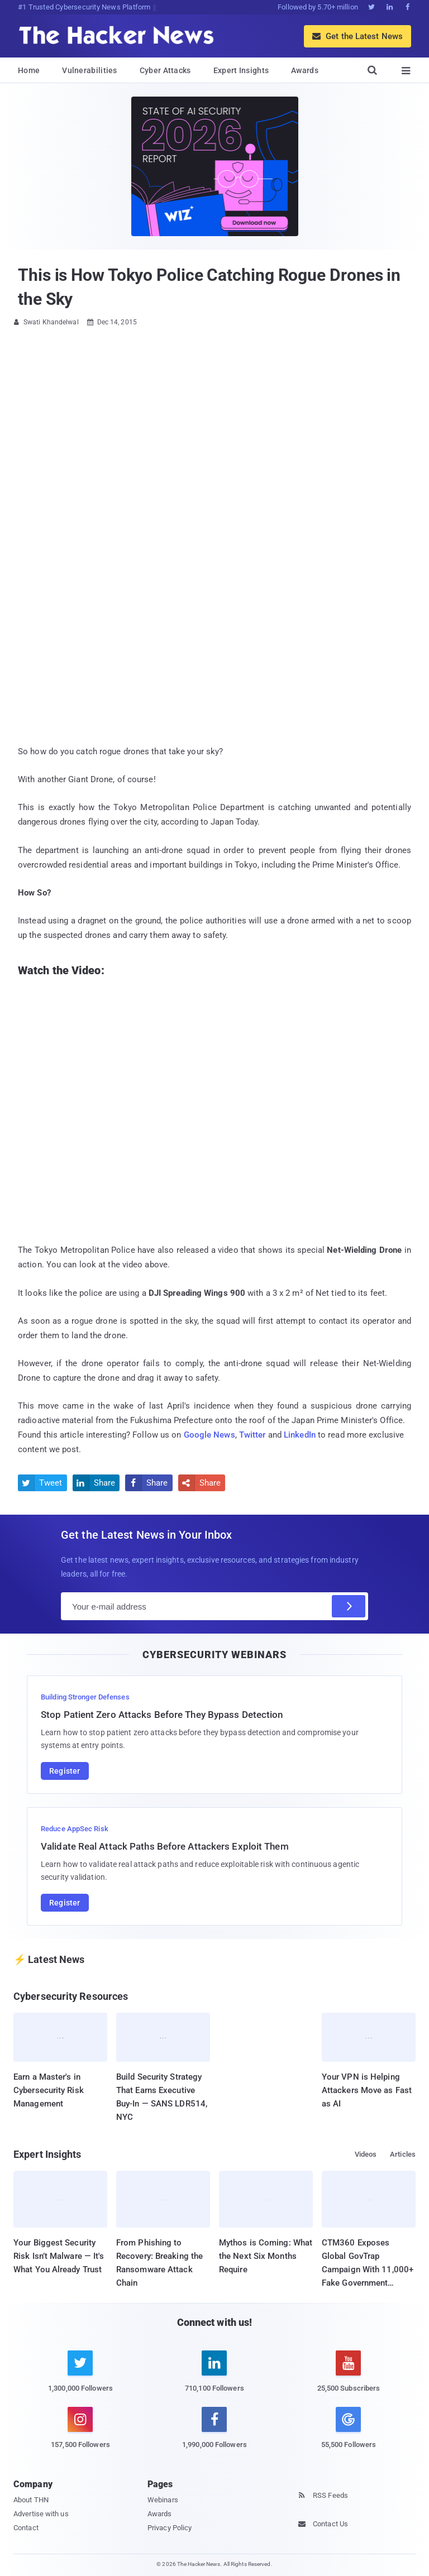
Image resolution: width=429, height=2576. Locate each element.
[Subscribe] (348, 1606)
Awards (304, 70)
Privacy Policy (169, 2528)
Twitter (252, 1435)
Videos (366, 2154)
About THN (31, 2500)
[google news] (348, 2429)
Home (29, 70)
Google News (209, 1435)
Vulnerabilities (89, 70)
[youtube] (348, 2378)
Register (64, 1770)
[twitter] (80, 2378)
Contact (26, 2528)
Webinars (162, 2500)
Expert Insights (241, 70)
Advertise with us (41, 2514)
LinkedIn (300, 1435)
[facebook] (214, 2434)
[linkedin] (214, 2378)
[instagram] (80, 2434)
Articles (403, 2154)
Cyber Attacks (165, 70)
